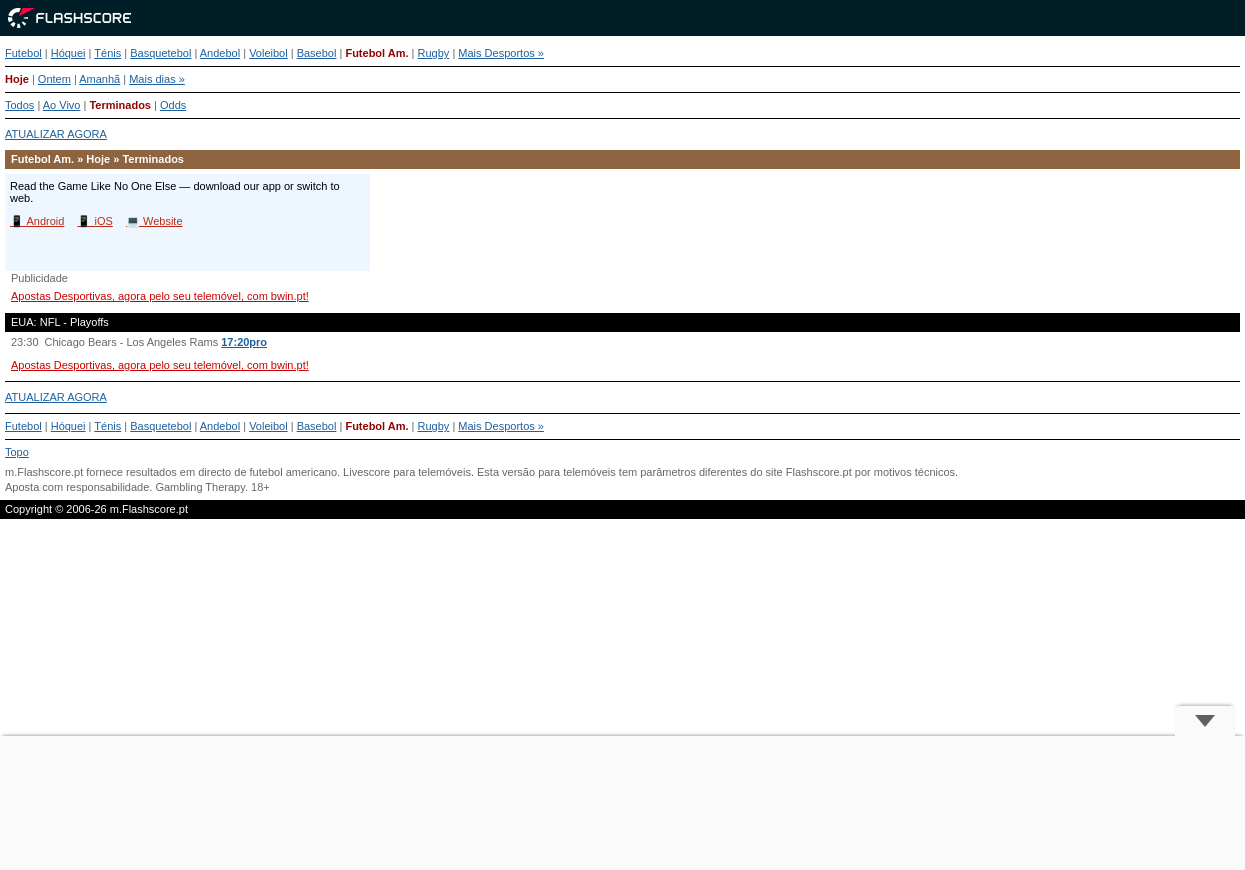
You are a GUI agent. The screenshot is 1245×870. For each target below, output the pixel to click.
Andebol (220, 53)
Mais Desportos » (501, 53)
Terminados (120, 105)
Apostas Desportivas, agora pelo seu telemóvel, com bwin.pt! (160, 296)
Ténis (107, 53)
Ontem (54, 79)
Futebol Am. (376, 53)
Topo (17, 452)
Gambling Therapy (199, 487)
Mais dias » (157, 79)
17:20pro (244, 342)
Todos (19, 105)
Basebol (317, 53)
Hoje (17, 79)
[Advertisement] (623, 803)
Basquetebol (160, 53)
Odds (173, 105)
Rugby (434, 53)
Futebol (23, 53)
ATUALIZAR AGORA (56, 134)
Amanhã (99, 79)
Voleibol (268, 53)
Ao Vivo (62, 105)
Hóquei (68, 53)
